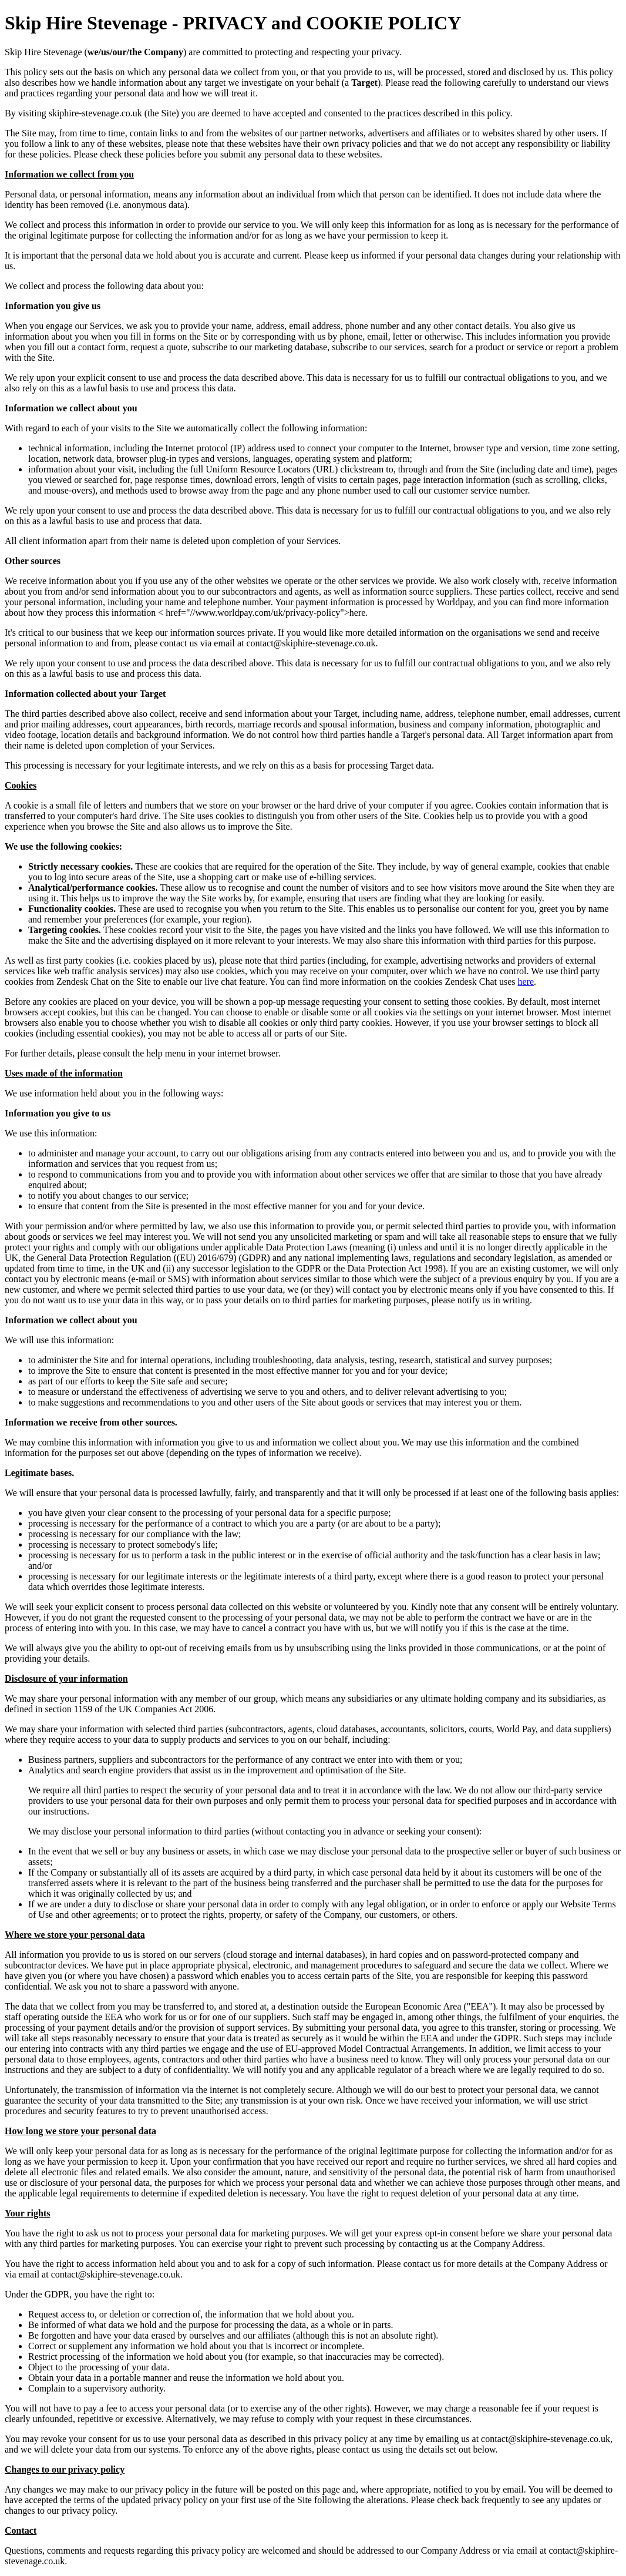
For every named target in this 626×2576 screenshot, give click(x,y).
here (526, 982)
